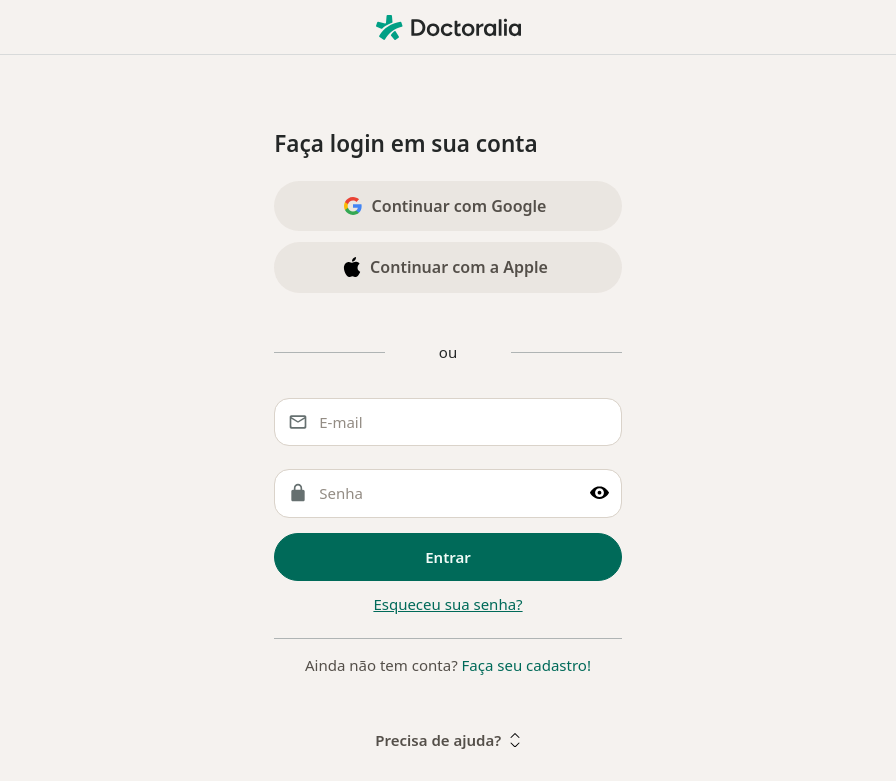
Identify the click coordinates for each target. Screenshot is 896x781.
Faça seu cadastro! (526, 665)
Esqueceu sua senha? (447, 604)
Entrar (448, 557)
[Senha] (448, 493)
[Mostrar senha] (599, 493)
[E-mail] (448, 422)
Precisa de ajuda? (447, 740)
